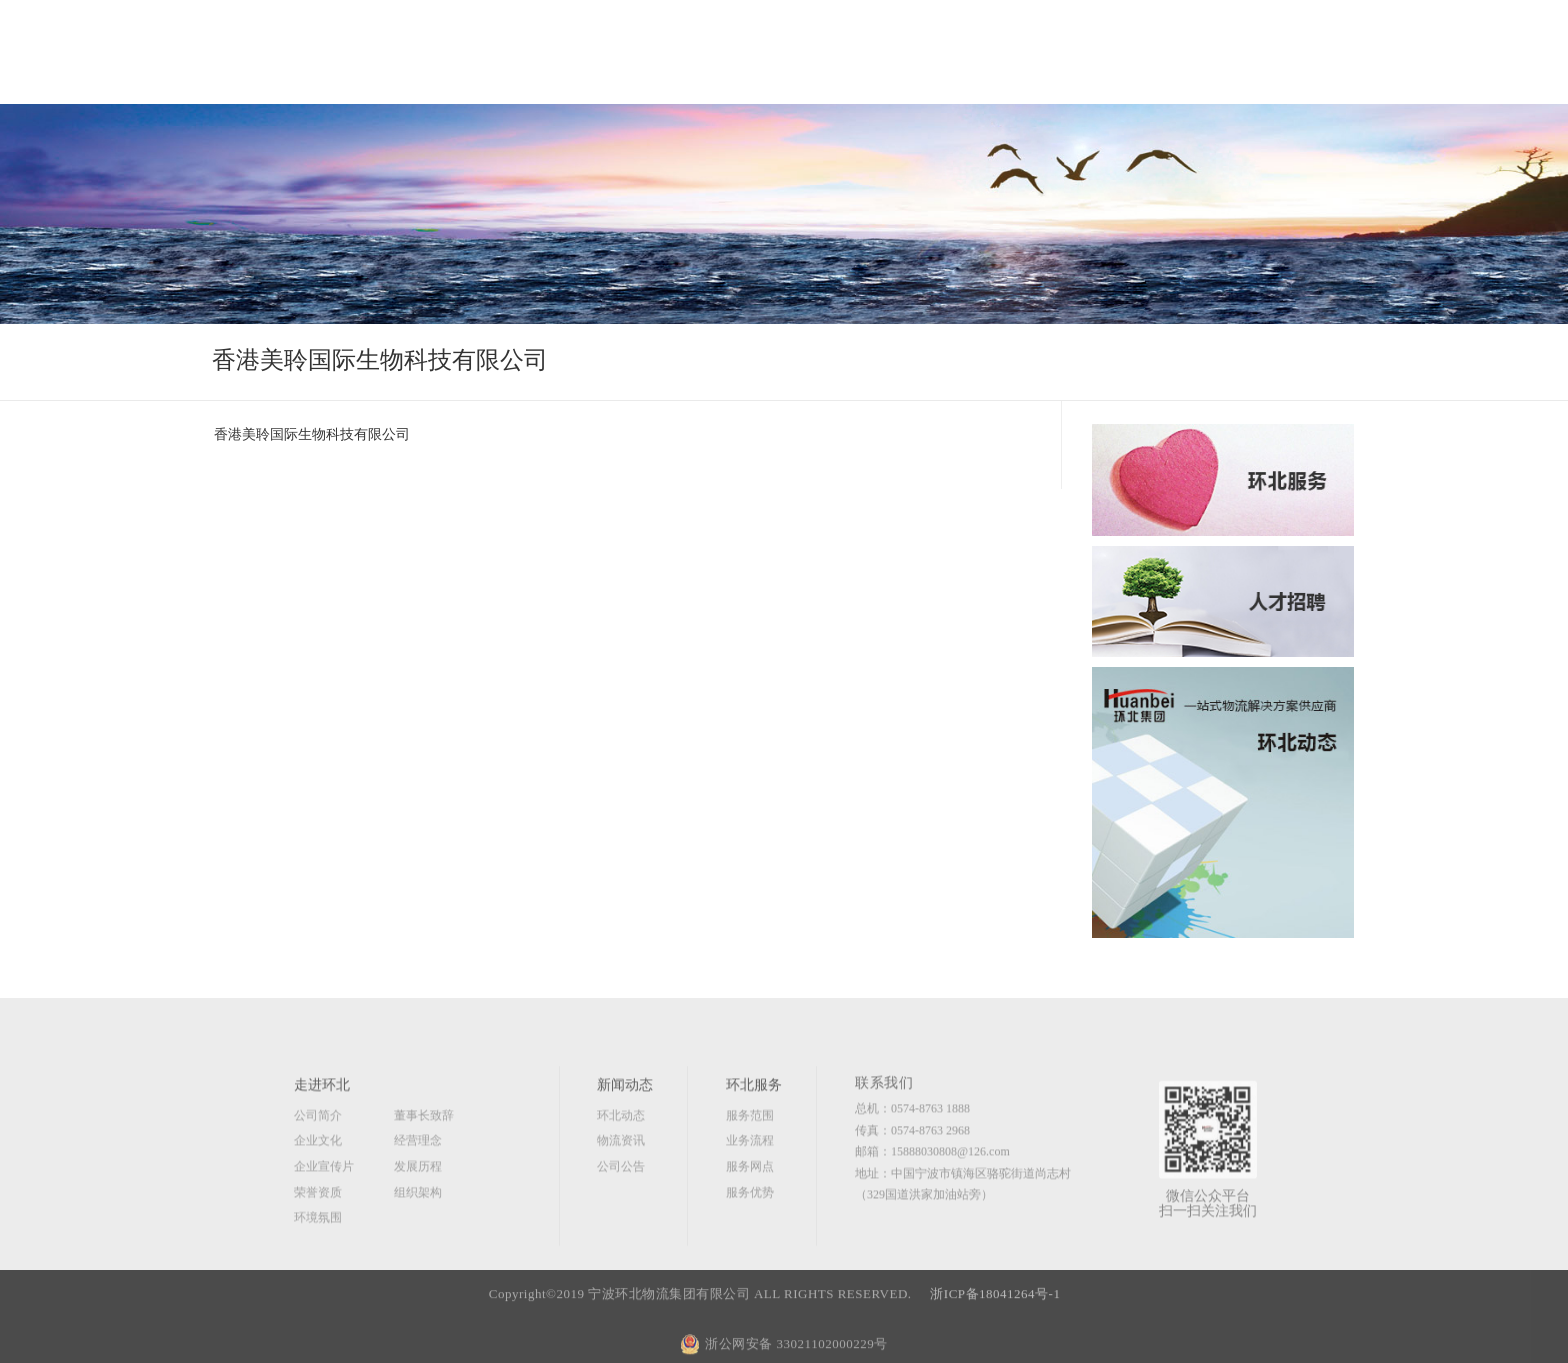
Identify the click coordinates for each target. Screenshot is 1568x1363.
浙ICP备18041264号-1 (997, 1327)
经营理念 (418, 1192)
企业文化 (318, 1192)
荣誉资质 (318, 1243)
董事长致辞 (424, 1166)
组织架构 (418, 1243)
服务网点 (750, 1217)
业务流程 (750, 1192)
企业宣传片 (324, 1217)
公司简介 (318, 1166)
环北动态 (621, 1166)
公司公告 (621, 1217)
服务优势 (750, 1243)
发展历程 (418, 1217)
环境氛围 (318, 1269)
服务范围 (750, 1166)
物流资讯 (621, 1192)
